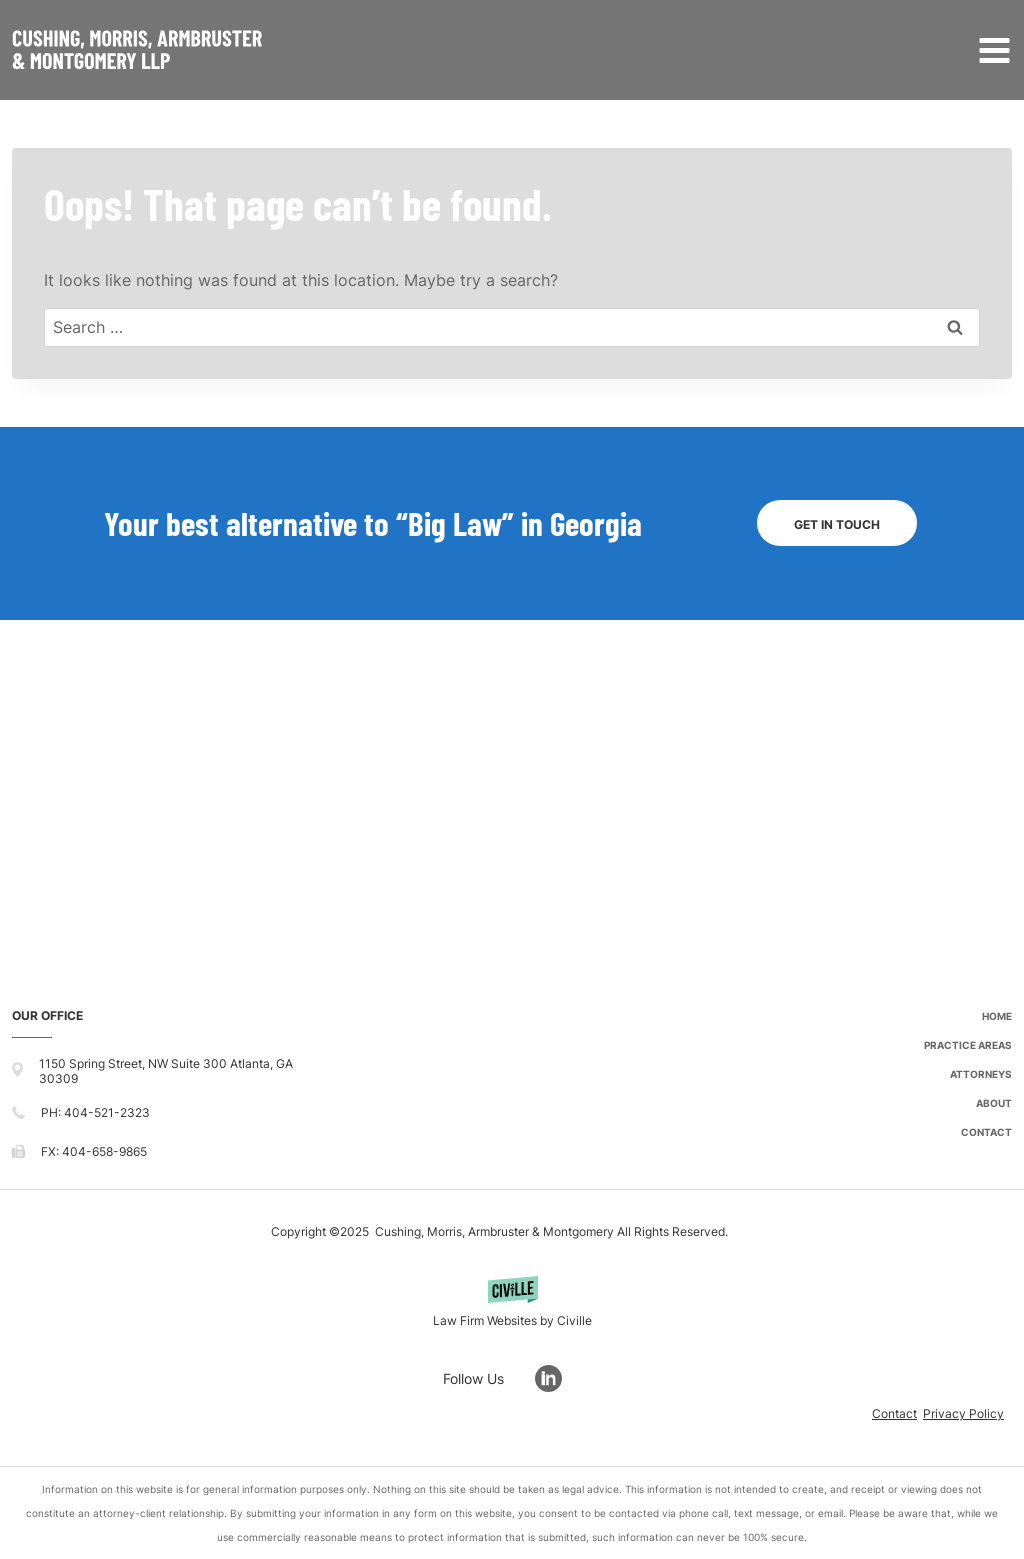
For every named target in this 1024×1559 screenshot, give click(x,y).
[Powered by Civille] (512, 1304)
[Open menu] (990, 50)
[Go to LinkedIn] (558, 1378)
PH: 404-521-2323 (95, 1112)
